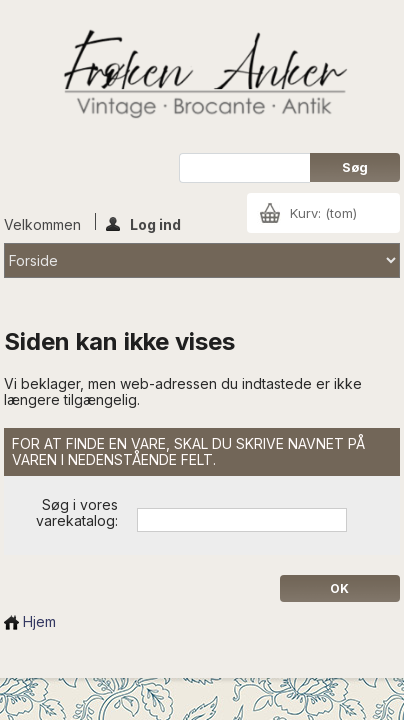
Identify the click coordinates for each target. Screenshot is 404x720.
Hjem (30, 621)
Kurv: (323, 213)
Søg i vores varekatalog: (77, 512)
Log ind (143, 223)
